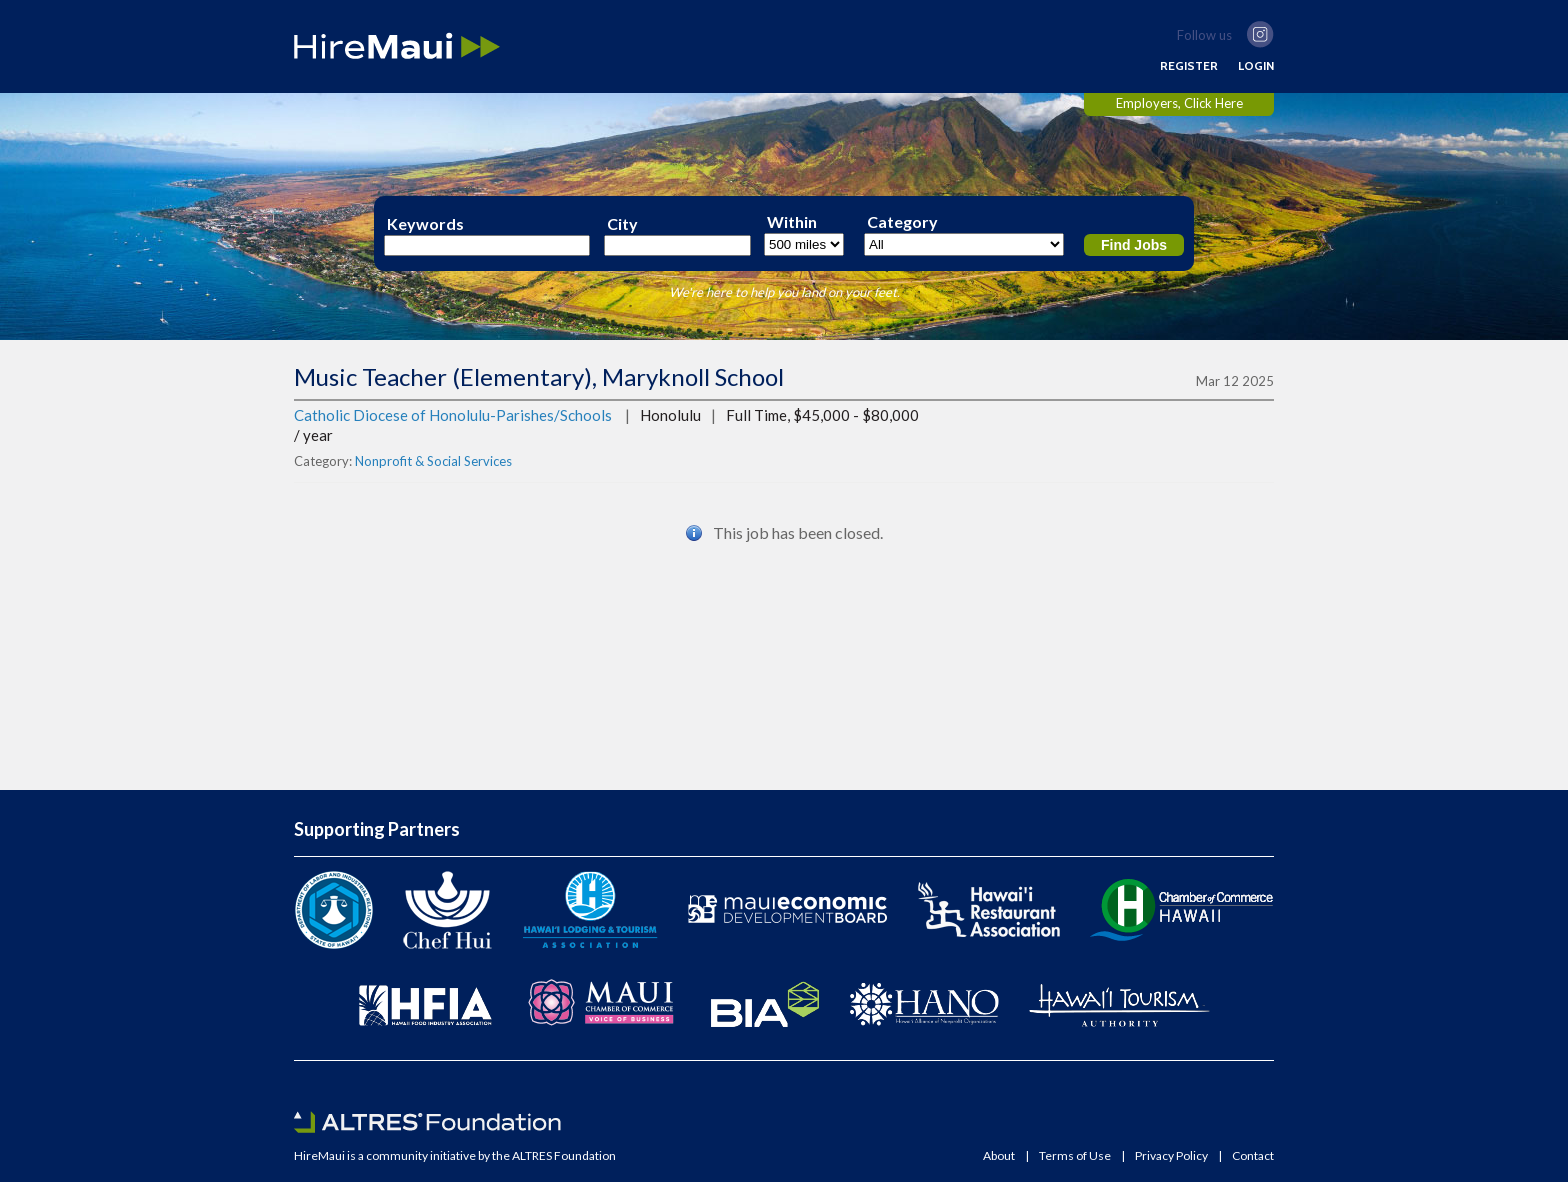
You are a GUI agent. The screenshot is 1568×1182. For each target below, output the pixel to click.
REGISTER (1189, 66)
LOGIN (1256, 66)
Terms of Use (1075, 1156)
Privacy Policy (1171, 1156)
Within (792, 222)
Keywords (425, 224)
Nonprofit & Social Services (433, 461)
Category (902, 222)
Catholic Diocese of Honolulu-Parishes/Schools (453, 415)
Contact (1253, 1156)
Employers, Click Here (1179, 103)
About (999, 1156)
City (622, 224)
